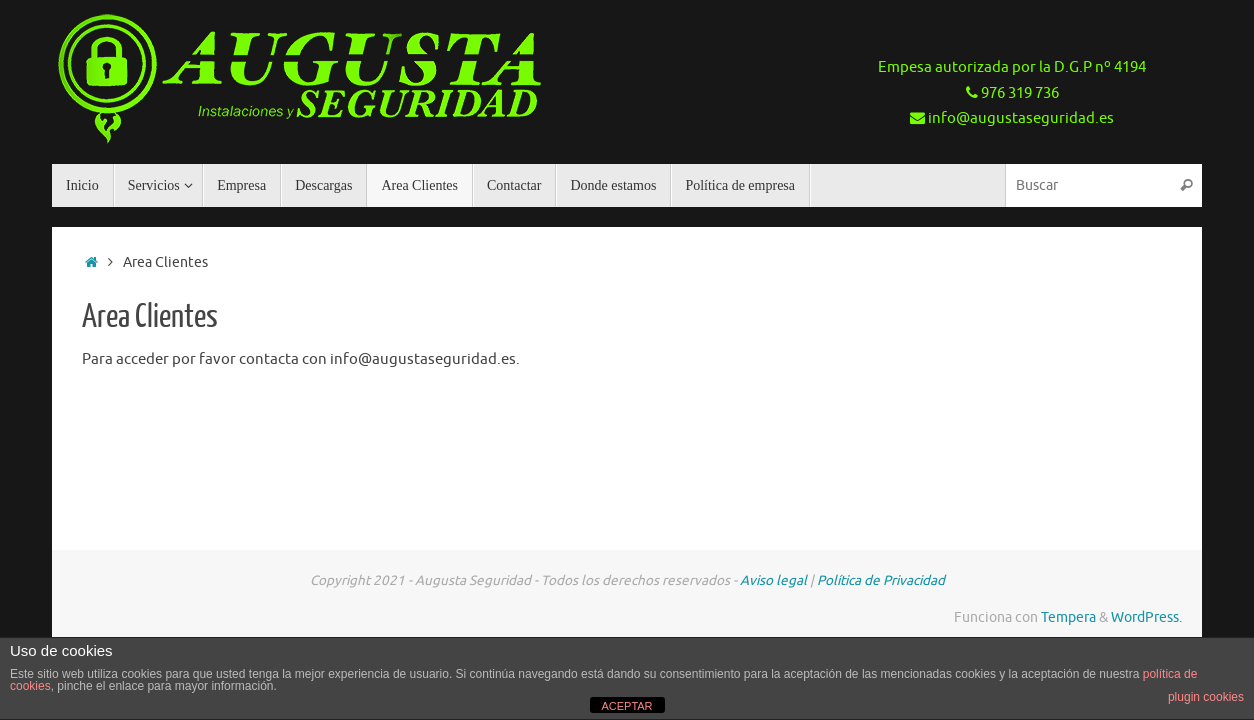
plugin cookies (1206, 697)
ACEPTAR (626, 706)
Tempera (1068, 617)
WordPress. (1146, 617)
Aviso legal (773, 580)
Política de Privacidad (881, 580)
